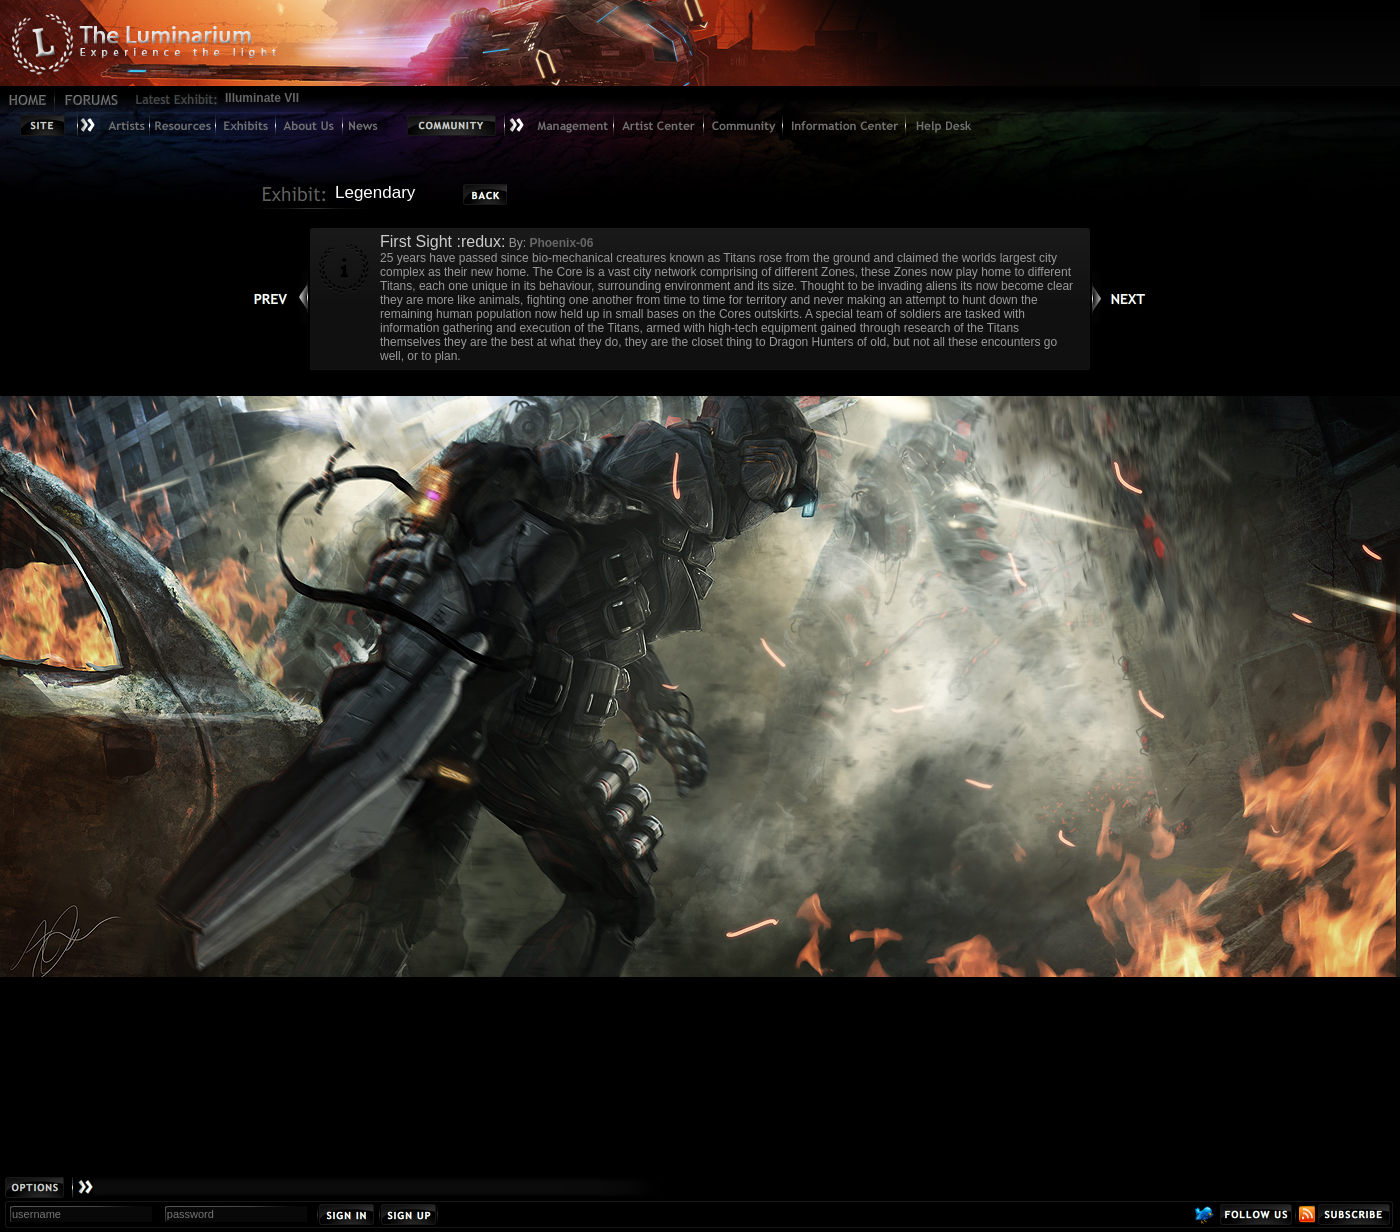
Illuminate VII (262, 98)
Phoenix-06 (561, 243)
